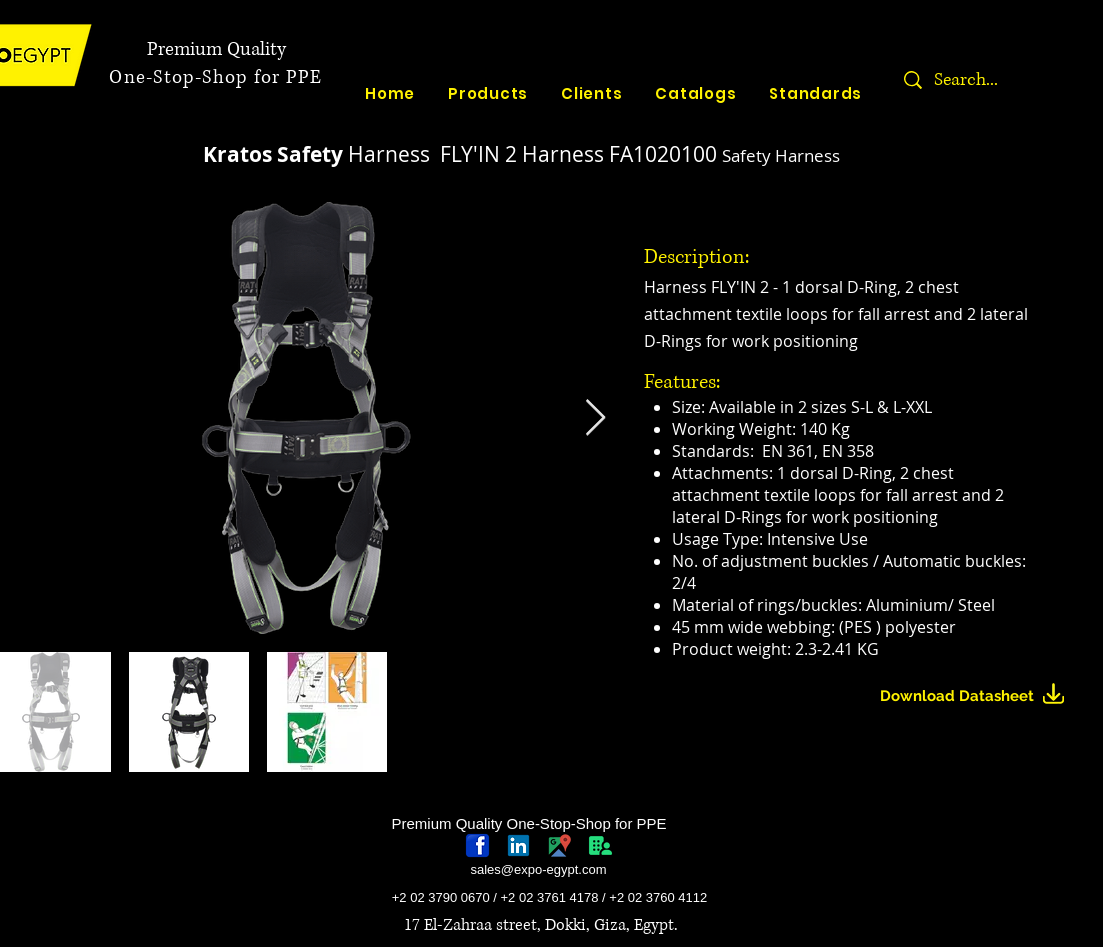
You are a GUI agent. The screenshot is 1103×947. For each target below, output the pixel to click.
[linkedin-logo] (518, 845)
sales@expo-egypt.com (538, 869)
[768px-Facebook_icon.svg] (477, 845)
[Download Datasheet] (980, 696)
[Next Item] (595, 418)
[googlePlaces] (559, 845)
